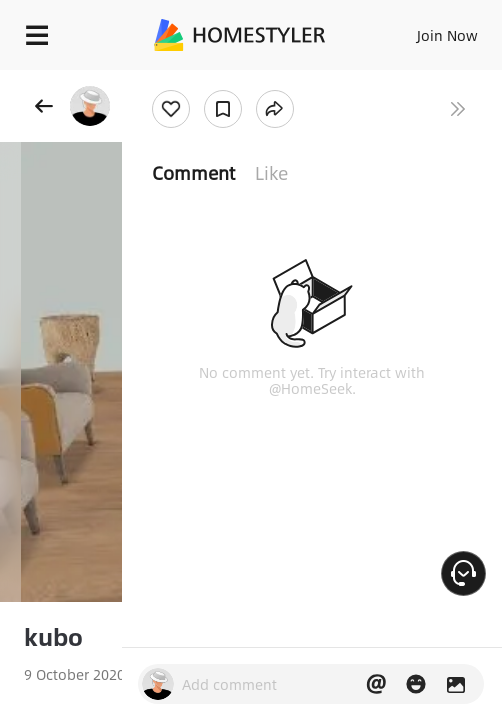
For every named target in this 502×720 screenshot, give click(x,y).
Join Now (447, 35)
